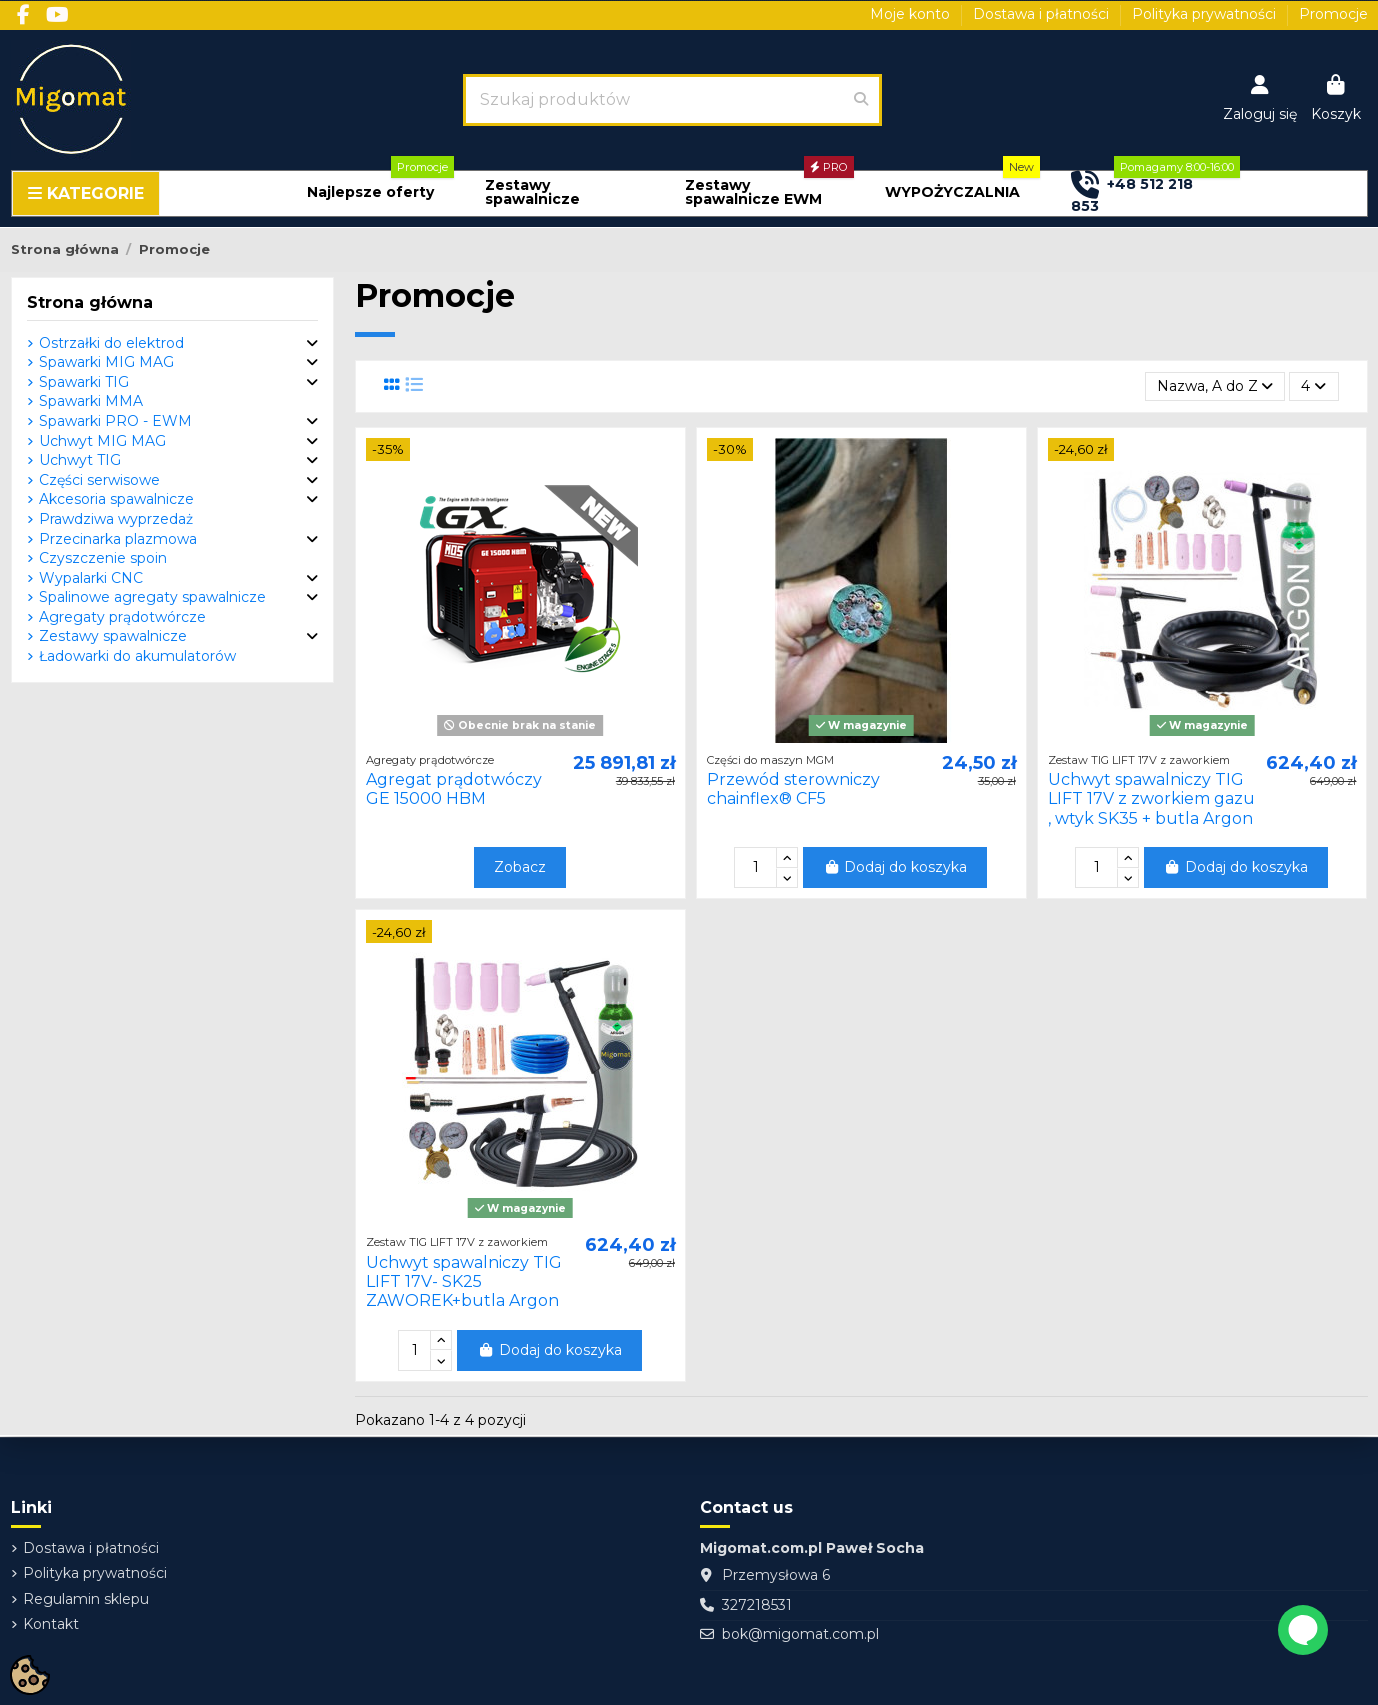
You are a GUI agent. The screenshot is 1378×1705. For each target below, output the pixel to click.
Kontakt (51, 1624)
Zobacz (520, 867)
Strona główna (90, 302)
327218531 (757, 1605)
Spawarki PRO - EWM (115, 421)
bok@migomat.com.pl (800, 1634)
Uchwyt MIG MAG (102, 441)
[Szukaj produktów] (861, 100)
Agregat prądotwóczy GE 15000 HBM (454, 789)
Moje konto (912, 14)
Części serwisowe (99, 480)
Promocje (1333, 14)
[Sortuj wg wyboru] (1215, 386)
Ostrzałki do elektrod (111, 343)
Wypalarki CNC (91, 578)
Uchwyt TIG (80, 460)
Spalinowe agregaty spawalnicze (152, 597)
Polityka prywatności (1206, 14)
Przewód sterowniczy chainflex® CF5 (793, 789)
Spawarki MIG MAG (106, 362)
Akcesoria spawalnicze (116, 499)
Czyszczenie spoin (103, 558)
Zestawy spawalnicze (113, 636)
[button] (370, 192)
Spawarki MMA (91, 401)
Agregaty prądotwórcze (122, 617)
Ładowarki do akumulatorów (137, 656)
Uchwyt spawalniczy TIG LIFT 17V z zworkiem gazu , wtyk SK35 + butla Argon (1151, 798)
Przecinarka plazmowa (118, 539)
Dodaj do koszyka (895, 867)
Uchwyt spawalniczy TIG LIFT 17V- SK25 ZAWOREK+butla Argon (464, 1281)
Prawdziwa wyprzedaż (116, 519)
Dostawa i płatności (1043, 14)
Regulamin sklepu (86, 1599)
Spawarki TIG (84, 382)
